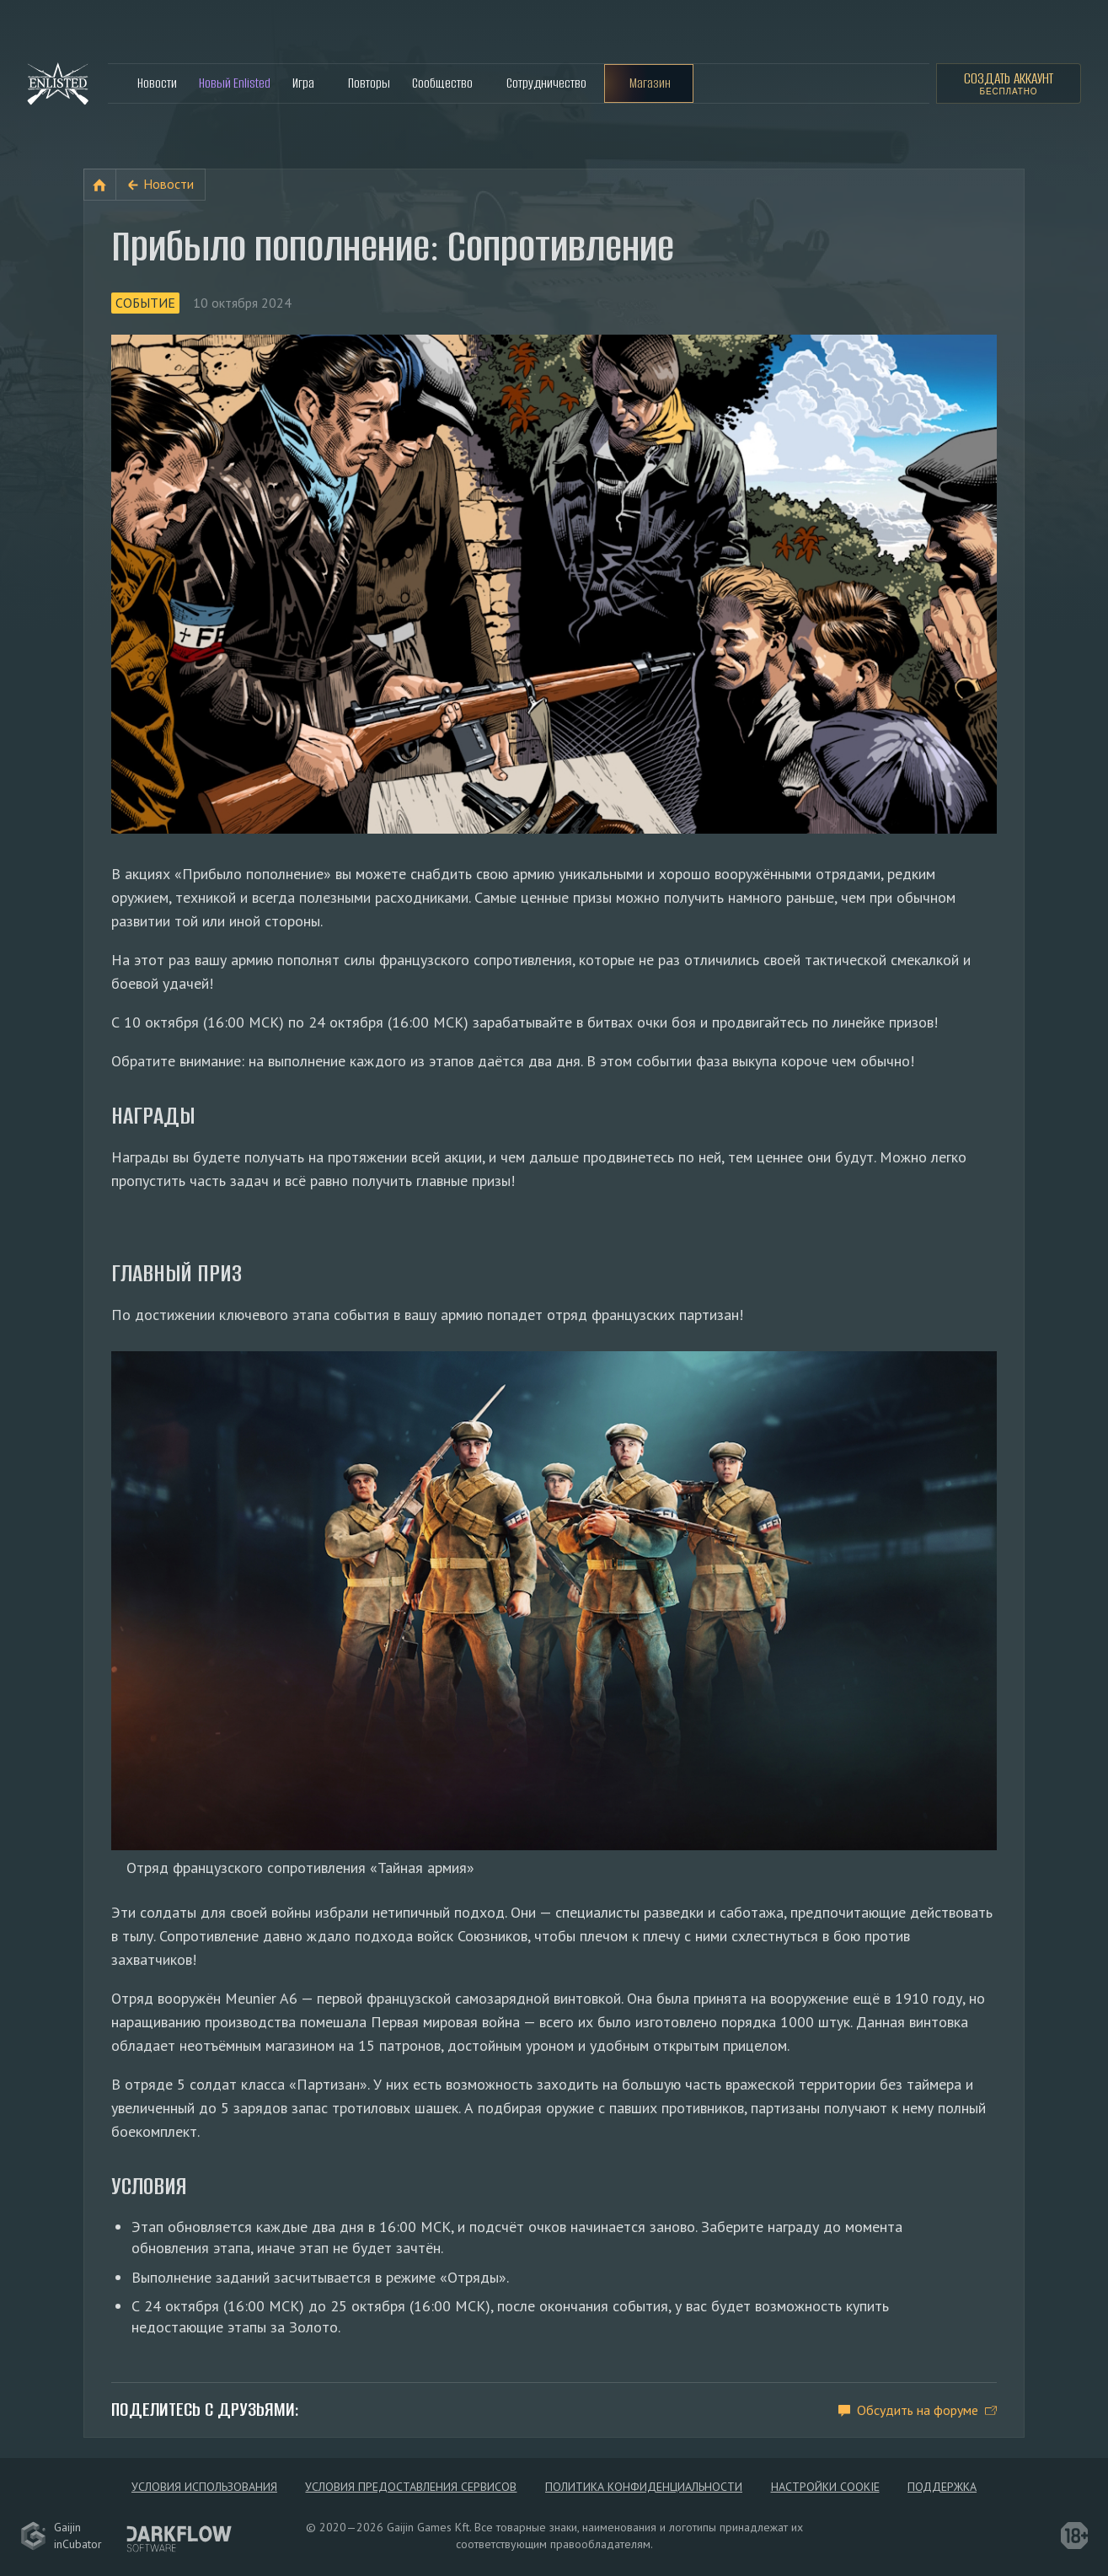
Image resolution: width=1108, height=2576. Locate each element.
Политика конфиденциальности (643, 2486)
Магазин (650, 83)
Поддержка (942, 2486)
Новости (157, 83)
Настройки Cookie (825, 2486)
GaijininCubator (61, 2536)
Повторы (369, 83)
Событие (145, 302)
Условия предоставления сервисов (411, 2486)
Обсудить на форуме (917, 2410)
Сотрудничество (546, 83)
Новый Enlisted (234, 83)
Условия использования (204, 2486)
